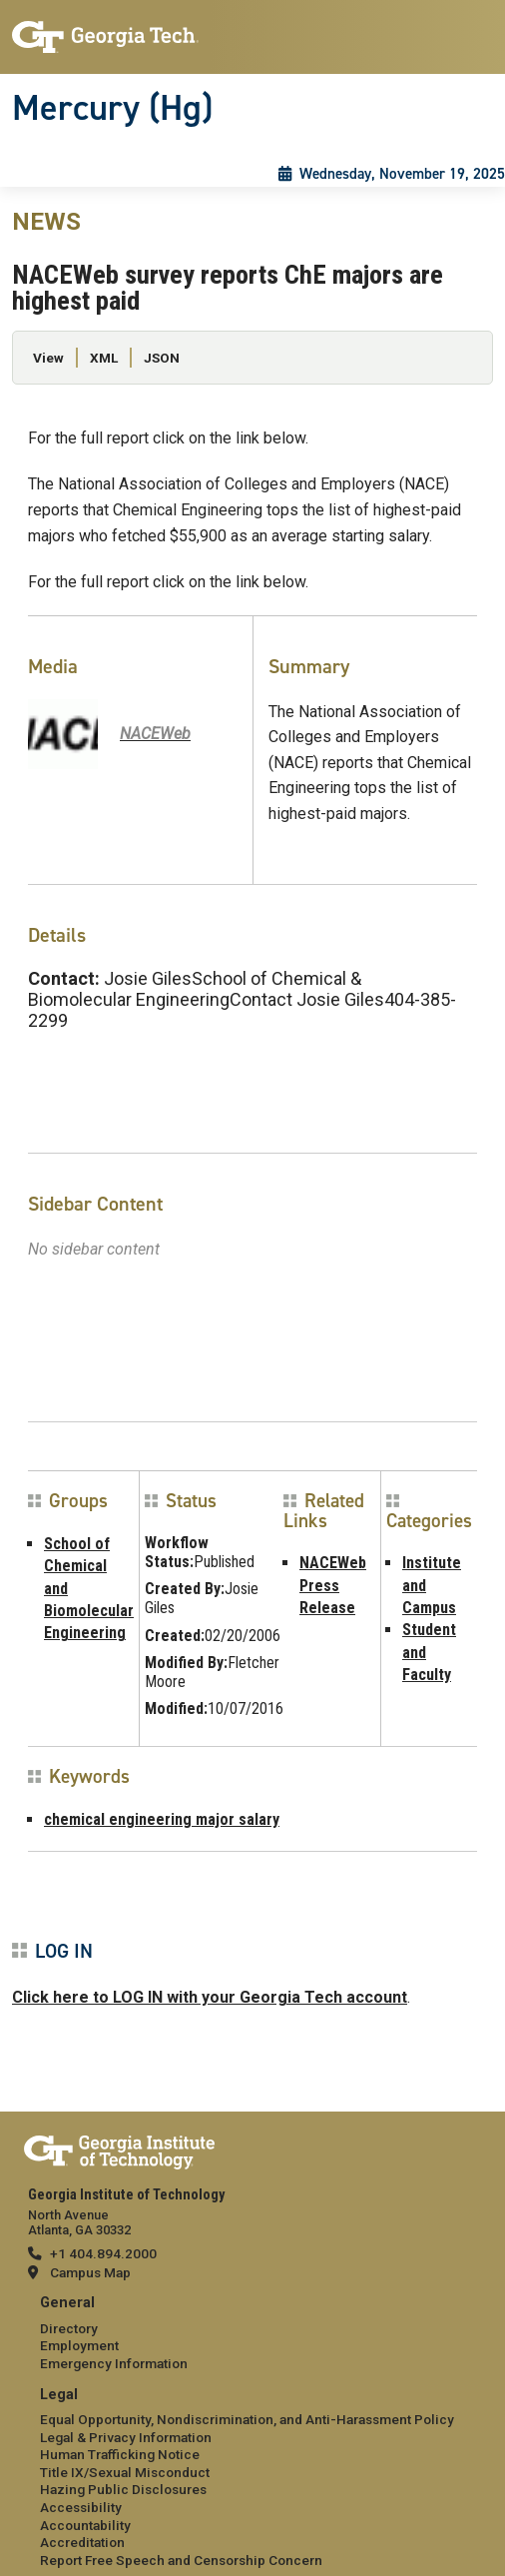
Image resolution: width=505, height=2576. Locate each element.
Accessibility (81, 2507)
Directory (69, 2328)
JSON (162, 358)
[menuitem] (252, 2333)
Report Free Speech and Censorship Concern (181, 2560)
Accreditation (82, 2542)
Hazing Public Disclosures (123, 2489)
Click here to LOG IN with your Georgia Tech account (209, 1997)
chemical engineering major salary (161, 1819)
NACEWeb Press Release (332, 1585)
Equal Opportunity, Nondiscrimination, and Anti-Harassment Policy (247, 2419)
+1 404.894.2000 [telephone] (103, 2253)
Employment (79, 2345)
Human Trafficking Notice (120, 2454)
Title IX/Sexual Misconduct (125, 2472)
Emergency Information (114, 2363)
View (48, 358)
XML (104, 358)
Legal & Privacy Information (126, 2437)
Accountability (85, 2525)
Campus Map (90, 2272)
